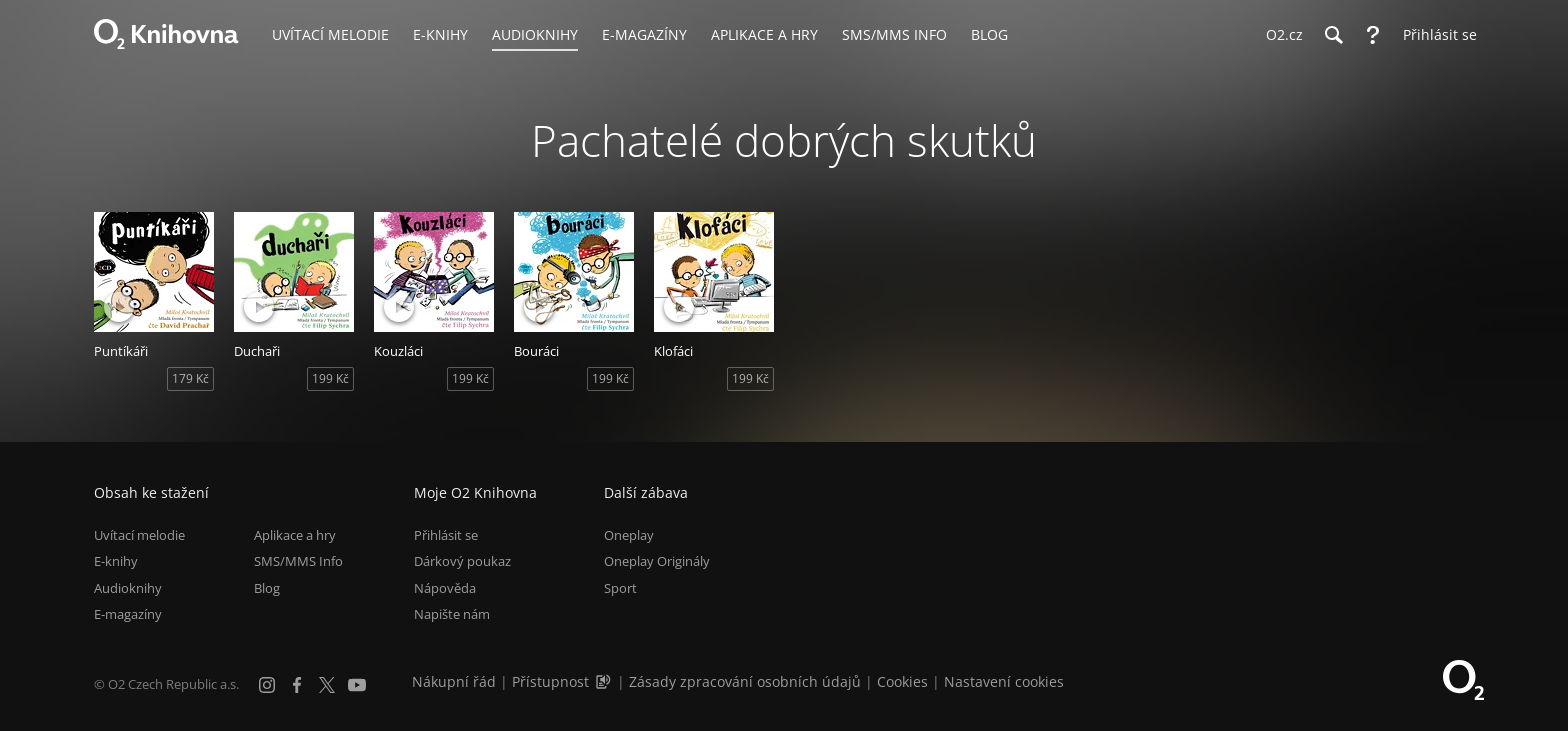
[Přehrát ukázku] (119, 307)
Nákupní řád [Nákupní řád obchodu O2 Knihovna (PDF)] (454, 681)
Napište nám (452, 614)
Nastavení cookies (1004, 681)
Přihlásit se (446, 535)
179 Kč (190, 378)
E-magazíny (128, 614)
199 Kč (330, 378)
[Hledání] (1333, 35)
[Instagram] (267, 685)
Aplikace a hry (295, 535)
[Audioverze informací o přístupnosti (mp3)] (605, 681)
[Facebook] (297, 685)
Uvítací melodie (139, 535)
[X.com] (327, 685)
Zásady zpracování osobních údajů (745, 681)
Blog (267, 588)
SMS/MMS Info (298, 561)
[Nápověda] (1373, 35)
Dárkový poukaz (462, 561)
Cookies (902, 681)
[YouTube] (357, 685)
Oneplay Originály (657, 561)
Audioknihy (128, 588)
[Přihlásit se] (1435, 35)
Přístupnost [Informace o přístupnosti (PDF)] (550, 681)
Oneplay (629, 535)
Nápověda (445, 588)
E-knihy (116, 561)
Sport (620, 588)
